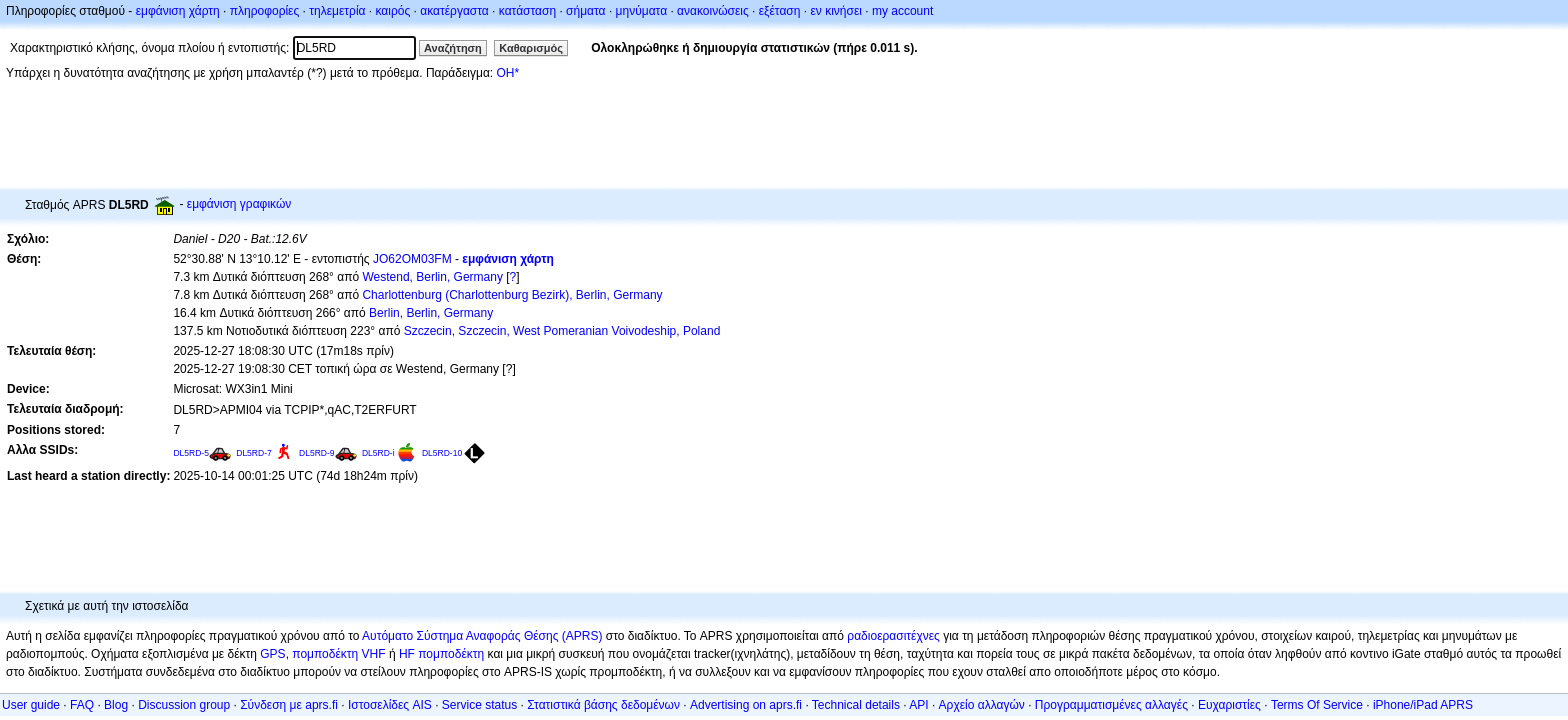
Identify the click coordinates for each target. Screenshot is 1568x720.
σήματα (585, 11)
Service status (479, 705)
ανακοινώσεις (713, 11)
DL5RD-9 (317, 453)
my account (902, 11)
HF (407, 654)
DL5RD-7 (254, 453)
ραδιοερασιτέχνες (893, 636)
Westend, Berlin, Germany (432, 277)
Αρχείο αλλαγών (982, 705)
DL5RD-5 (191, 453)
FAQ (82, 705)
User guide (31, 705)
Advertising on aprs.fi (746, 705)
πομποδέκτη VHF (338, 654)
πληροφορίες (265, 11)
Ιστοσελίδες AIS (390, 705)
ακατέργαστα (454, 11)
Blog (116, 705)
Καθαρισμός (531, 48)
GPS (272, 654)
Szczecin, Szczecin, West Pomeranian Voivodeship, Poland (562, 331)
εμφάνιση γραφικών (239, 204)
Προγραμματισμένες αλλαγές (1111, 705)
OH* (507, 73)
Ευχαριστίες (1229, 705)
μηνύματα (642, 11)
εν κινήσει (835, 11)
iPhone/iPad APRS (1423, 705)
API (918, 705)
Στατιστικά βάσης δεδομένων (603, 705)
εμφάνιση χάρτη (178, 11)
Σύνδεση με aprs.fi (289, 705)
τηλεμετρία (337, 11)
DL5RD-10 (442, 453)
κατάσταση (527, 11)
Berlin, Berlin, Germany (431, 313)
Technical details (856, 705)
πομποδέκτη (451, 654)
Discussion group (184, 705)
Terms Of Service (1317, 705)
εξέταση (780, 11)
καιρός (393, 11)
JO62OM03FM (412, 259)
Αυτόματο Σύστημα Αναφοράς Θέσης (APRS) (482, 636)
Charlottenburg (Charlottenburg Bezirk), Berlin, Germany (512, 295)
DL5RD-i (378, 453)
